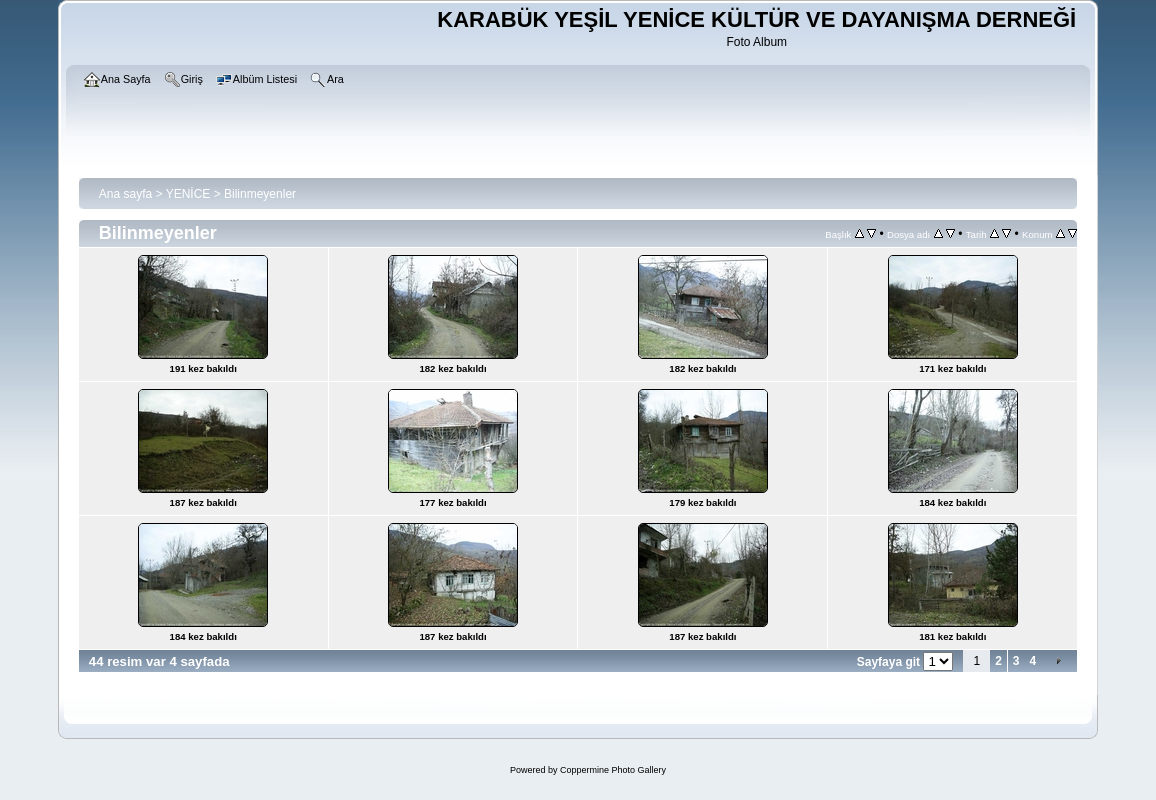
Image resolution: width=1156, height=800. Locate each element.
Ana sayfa (125, 194)
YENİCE (188, 194)
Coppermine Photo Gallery (613, 770)
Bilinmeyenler (260, 194)
